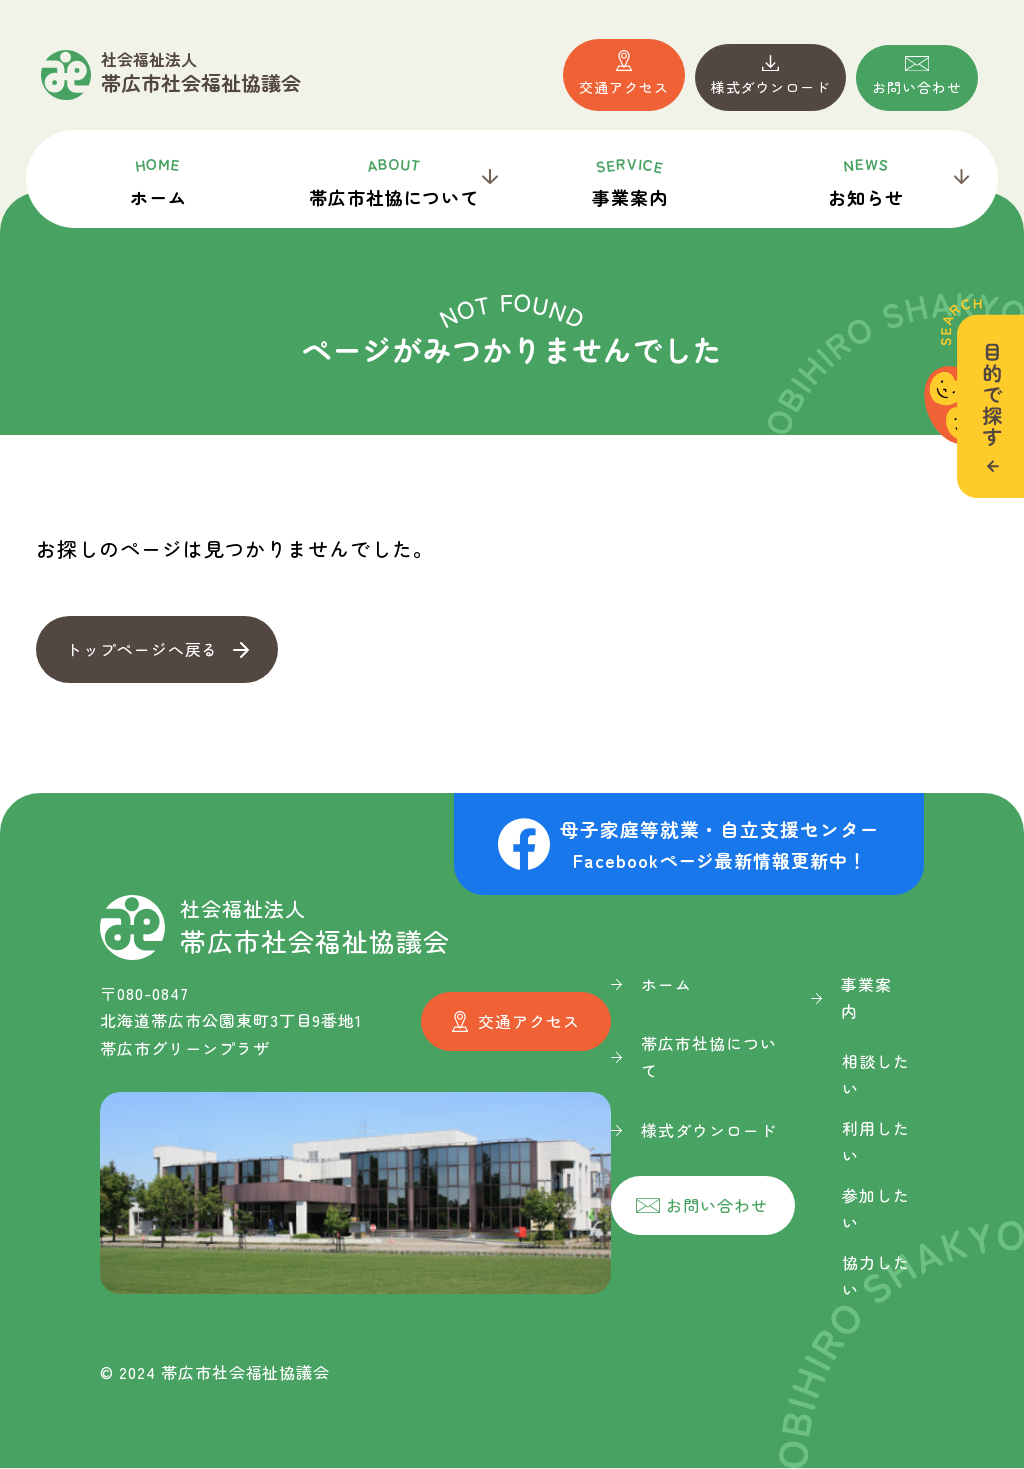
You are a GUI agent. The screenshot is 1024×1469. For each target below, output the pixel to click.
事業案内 (630, 180)
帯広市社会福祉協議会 (201, 73)
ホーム (158, 180)
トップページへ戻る (142, 649)
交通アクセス (624, 87)
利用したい (876, 1142)
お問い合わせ (917, 87)
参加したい (876, 1209)
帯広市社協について (394, 180)
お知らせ (866, 180)
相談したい (876, 1075)
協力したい (876, 1276)
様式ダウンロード (771, 87)
